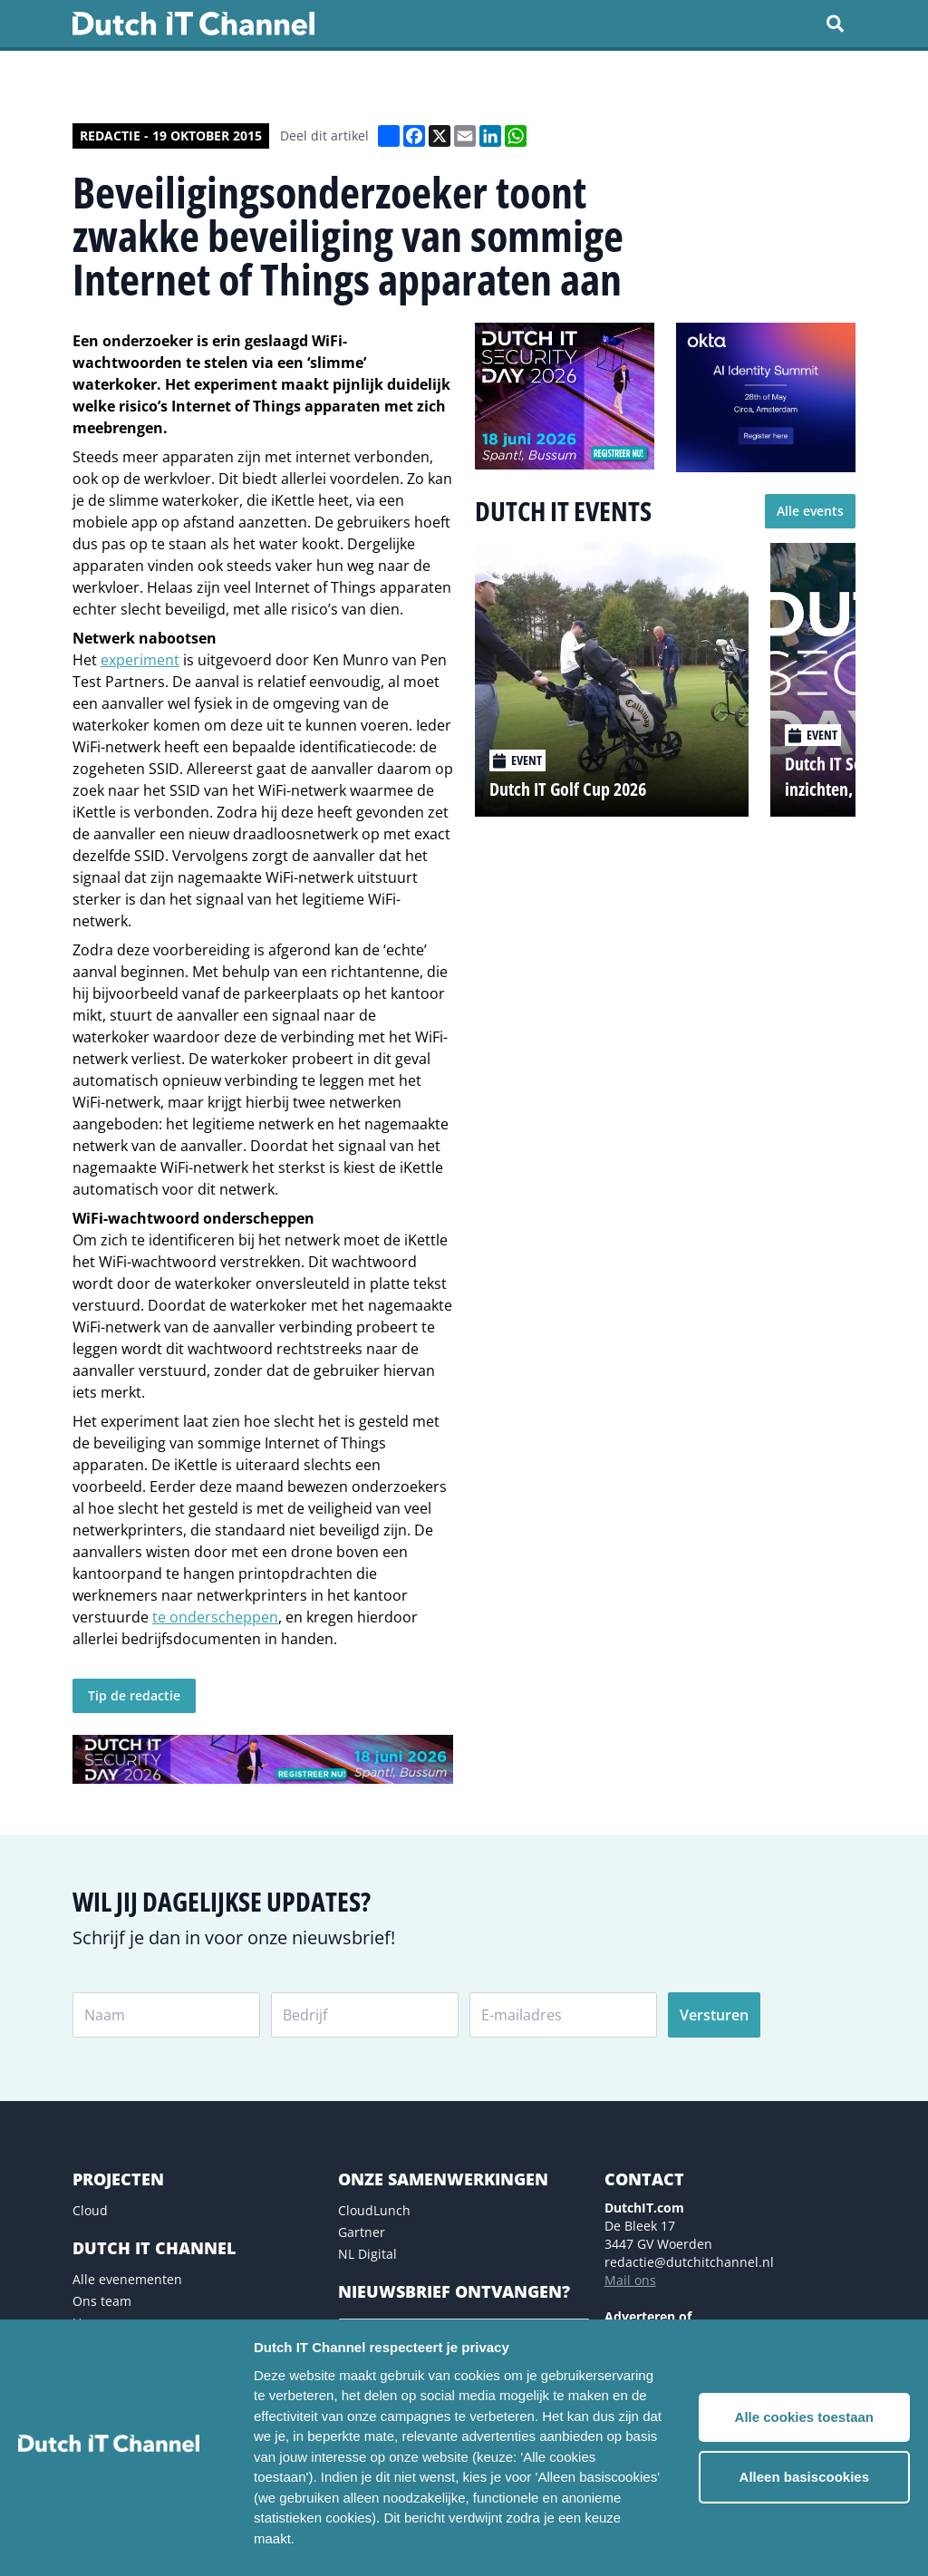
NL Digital (367, 2253)
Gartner (361, 2232)
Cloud (90, 2210)
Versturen (714, 2015)
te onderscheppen (215, 1617)
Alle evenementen (127, 2279)
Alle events (810, 510)
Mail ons (630, 2280)
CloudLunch (374, 2210)
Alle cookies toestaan (804, 2417)
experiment (140, 660)
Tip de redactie (134, 1695)
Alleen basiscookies (804, 2476)
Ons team (101, 2301)
